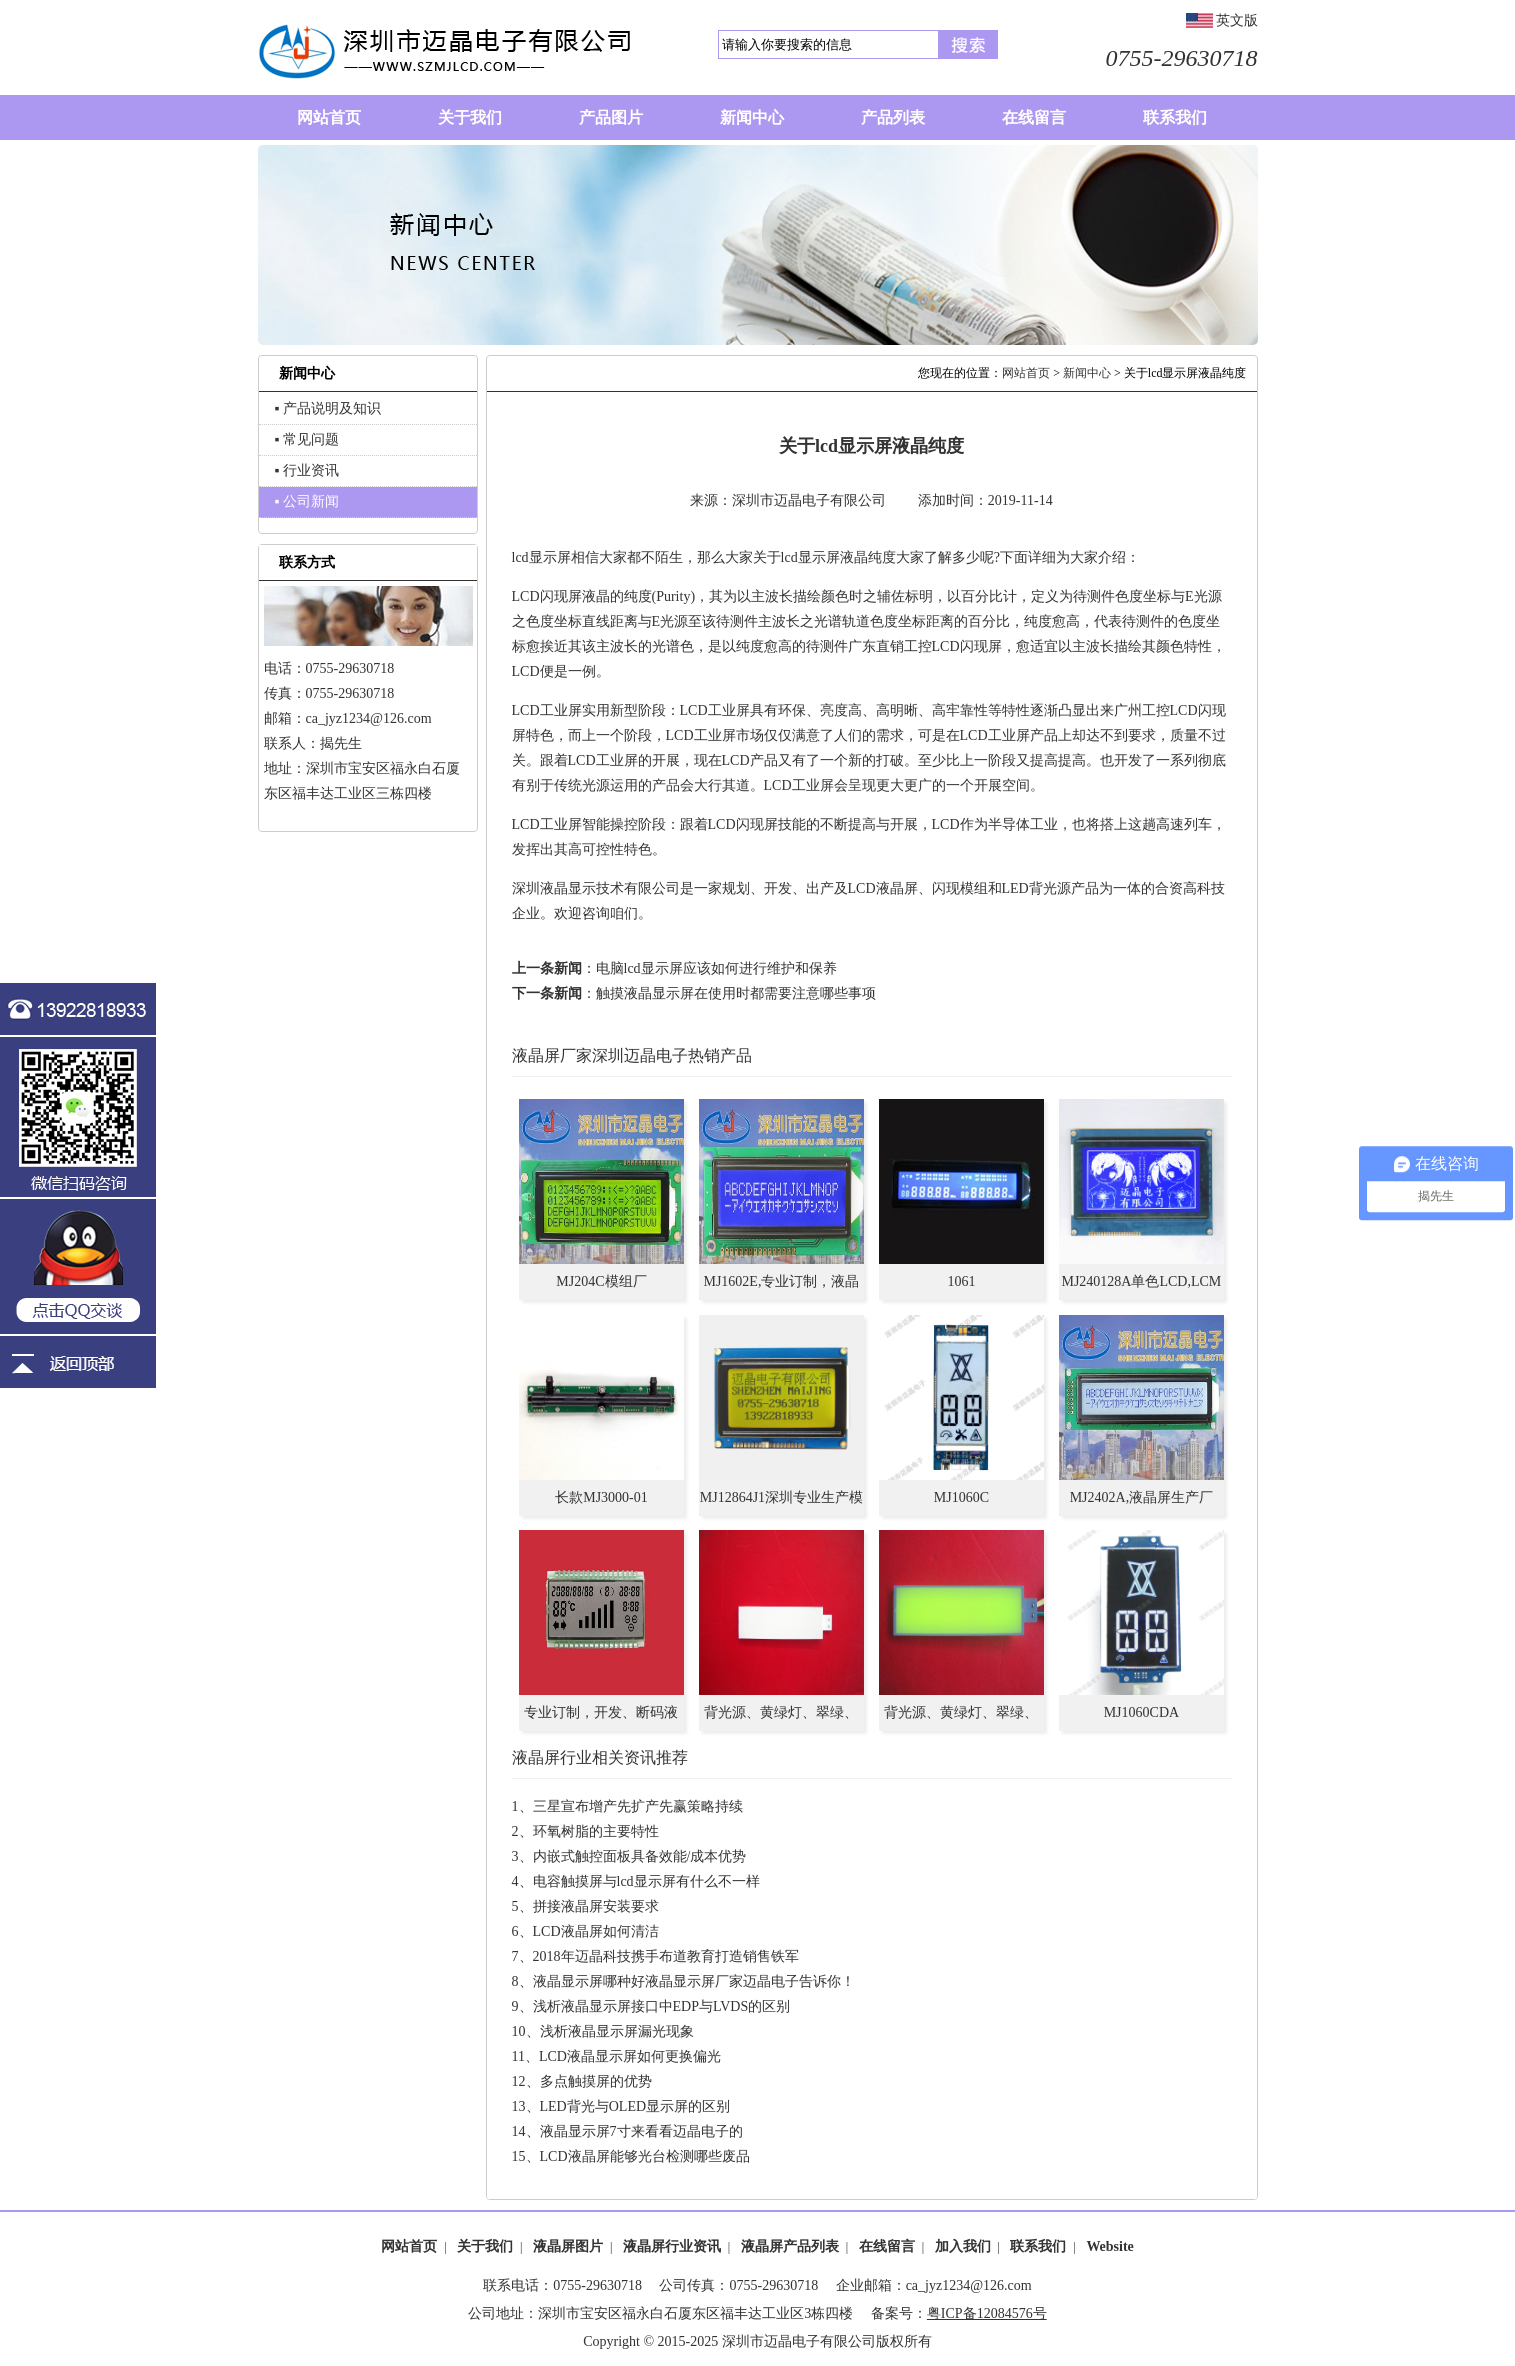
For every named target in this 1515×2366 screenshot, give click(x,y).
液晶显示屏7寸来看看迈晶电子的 (641, 2131)
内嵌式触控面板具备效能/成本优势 (640, 1856)
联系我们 (1038, 2246)
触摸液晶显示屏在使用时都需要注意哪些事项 (736, 993)
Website (1109, 2246)
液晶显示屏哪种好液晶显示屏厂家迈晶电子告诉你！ (694, 1981)
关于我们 (485, 2246)
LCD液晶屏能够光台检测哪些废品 (645, 2156)
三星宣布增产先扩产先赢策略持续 (638, 1806)
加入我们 (963, 2246)
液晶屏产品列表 (790, 2246)
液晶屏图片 (568, 2246)
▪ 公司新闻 (307, 501)
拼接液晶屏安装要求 (596, 1906)
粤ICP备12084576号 (987, 2313)
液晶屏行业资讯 (672, 2246)
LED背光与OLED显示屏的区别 (635, 2106)
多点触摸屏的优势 (596, 2081)
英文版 (1237, 20)
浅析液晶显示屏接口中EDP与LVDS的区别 (662, 2006)
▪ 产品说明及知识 (328, 408)
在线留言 (887, 2246)
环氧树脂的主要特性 (596, 1831)
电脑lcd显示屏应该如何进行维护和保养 (716, 968)
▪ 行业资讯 (307, 470)
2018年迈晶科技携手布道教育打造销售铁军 (666, 1956)
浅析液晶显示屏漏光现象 (617, 2031)
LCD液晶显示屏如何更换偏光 (630, 2056)
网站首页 (1026, 373)
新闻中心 (1087, 373)
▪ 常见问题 (307, 439)
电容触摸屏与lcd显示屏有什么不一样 (646, 1881)
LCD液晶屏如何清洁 (596, 1931)
